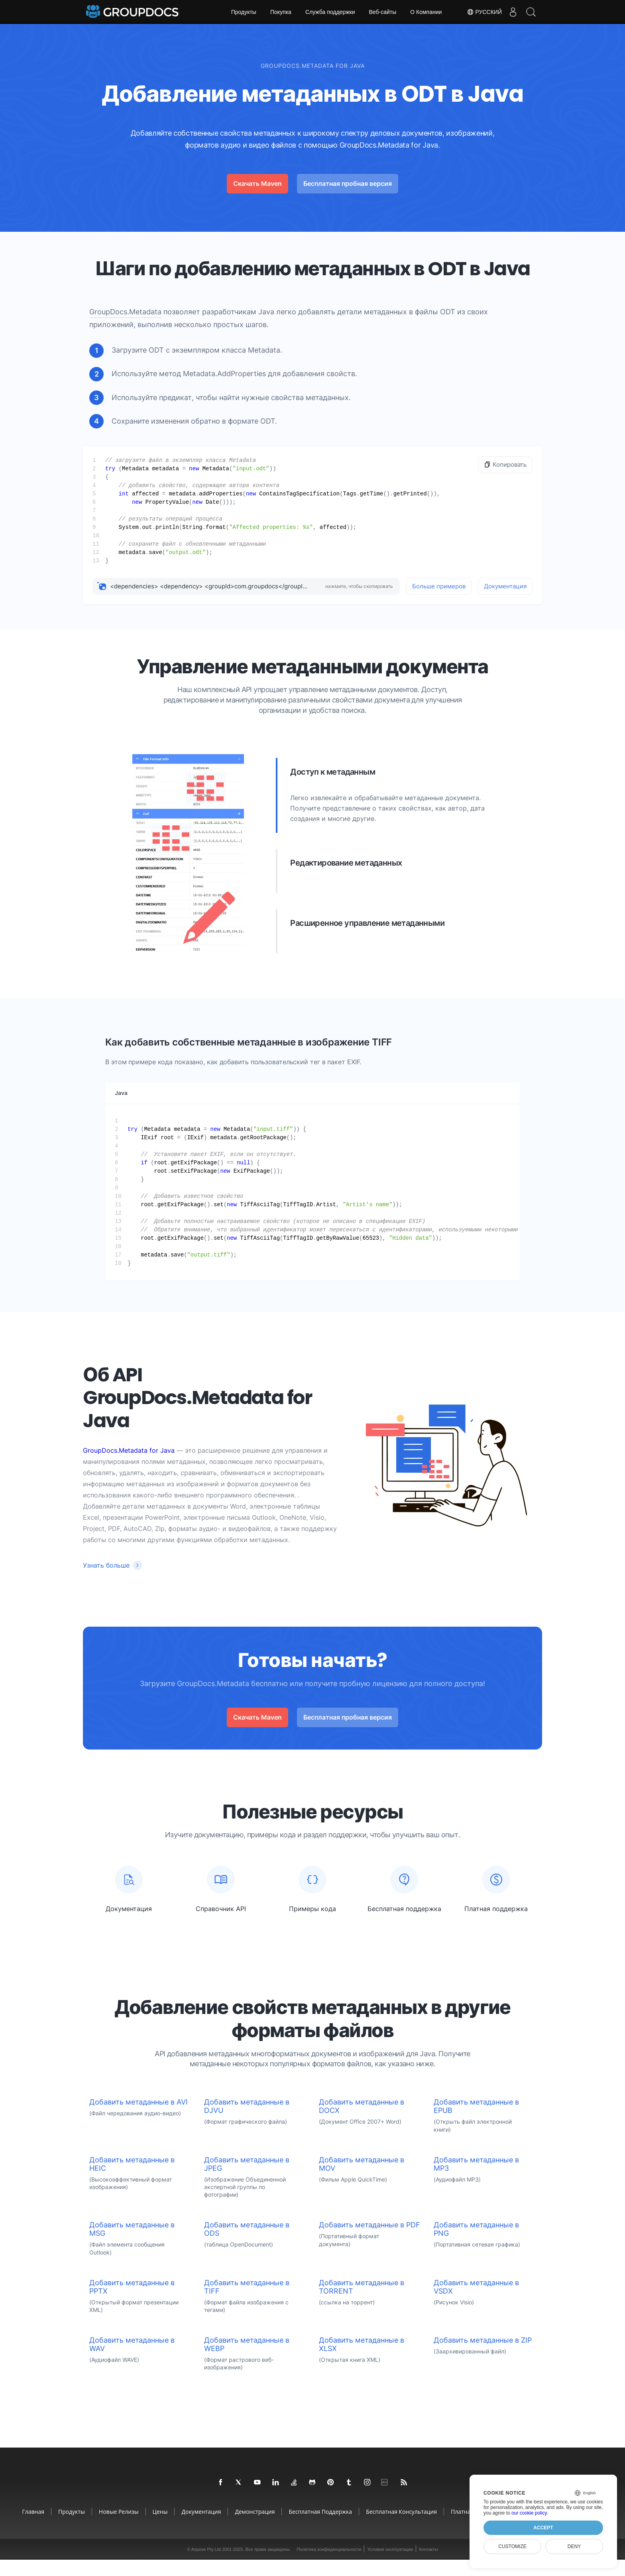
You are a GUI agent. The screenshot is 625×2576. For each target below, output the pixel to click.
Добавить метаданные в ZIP (483, 2356)
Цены (160, 2528)
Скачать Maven (257, 183)
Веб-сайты (383, 12)
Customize (512, 2546)
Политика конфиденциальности (329, 2565)
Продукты (243, 12)
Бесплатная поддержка (320, 2528)
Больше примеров (439, 586)
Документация (505, 586)
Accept (543, 2528)
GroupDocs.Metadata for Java (129, 1450)
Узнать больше (106, 1565)
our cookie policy (529, 2513)
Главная (33, 2528)
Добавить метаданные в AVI (138, 2118)
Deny (574, 2546)
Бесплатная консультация (401, 2528)
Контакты (428, 2565)
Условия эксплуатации (390, 2565)
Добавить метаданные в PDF (369, 2241)
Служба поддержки (330, 12)
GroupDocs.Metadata (125, 312)
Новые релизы (119, 2528)
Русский (480, 12)
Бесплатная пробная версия (347, 183)
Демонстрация (255, 2528)
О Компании (426, 12)
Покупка (280, 12)
